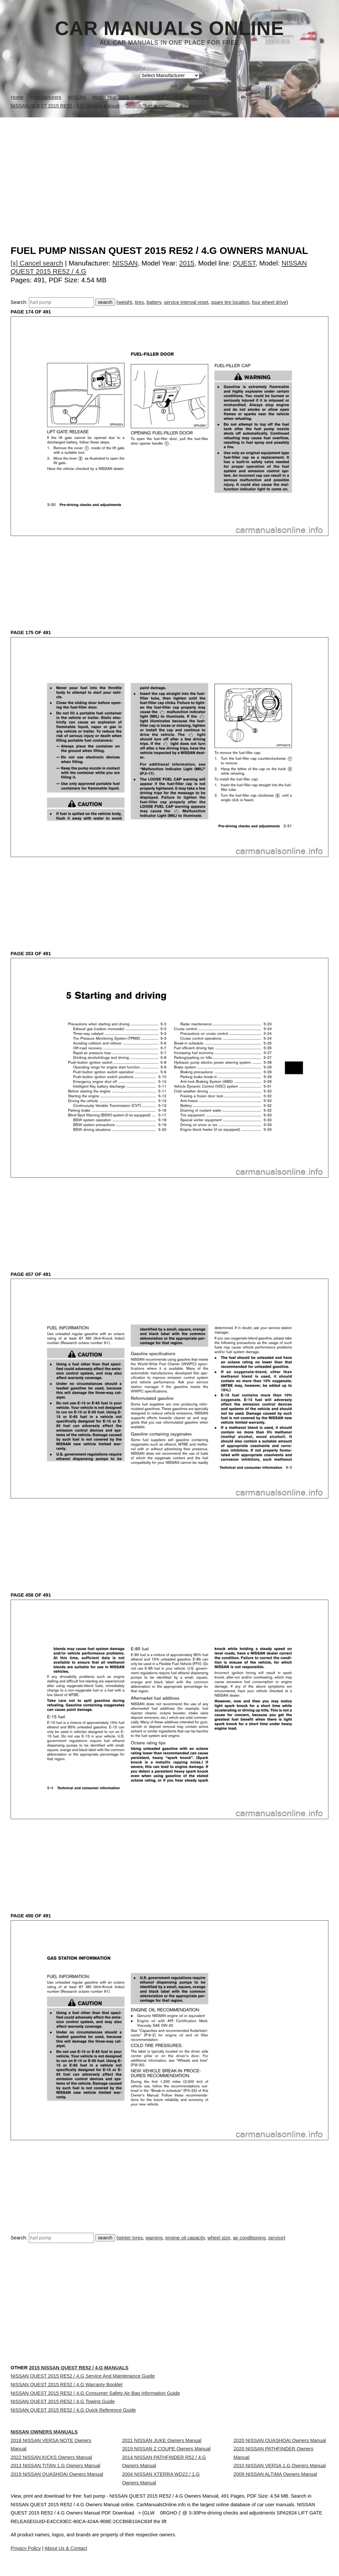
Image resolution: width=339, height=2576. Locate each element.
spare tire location (230, 302)
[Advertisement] (169, 167)
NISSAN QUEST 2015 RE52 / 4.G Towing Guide (63, 2420)
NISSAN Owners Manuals (44, 2454)
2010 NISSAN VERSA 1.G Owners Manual (279, 2500)
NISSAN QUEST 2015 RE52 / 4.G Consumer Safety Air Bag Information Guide (95, 2405)
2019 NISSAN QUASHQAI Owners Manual (57, 2515)
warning (154, 2237)
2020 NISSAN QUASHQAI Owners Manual (279, 2463)
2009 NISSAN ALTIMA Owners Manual (275, 2515)
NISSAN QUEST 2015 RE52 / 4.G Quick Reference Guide (73, 2434)
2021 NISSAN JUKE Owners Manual (162, 2463)
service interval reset (186, 302)
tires (139, 302)
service (275, 2237)
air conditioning (249, 2237)
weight (125, 302)
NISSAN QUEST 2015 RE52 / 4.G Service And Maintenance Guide (83, 2376)
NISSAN (125, 263)
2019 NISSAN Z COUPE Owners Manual (166, 2477)
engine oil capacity (185, 2237)
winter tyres (130, 2237)
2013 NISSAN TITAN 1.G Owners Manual (55, 2500)
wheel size (219, 2237)
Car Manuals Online (169, 28)
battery (154, 302)
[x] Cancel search (37, 263)
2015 (186, 263)
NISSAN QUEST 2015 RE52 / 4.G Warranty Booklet (66, 2390)
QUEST (244, 263)
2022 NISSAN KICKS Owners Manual (51, 2486)
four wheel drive (269, 302)
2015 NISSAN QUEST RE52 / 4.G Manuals (78, 2367)
